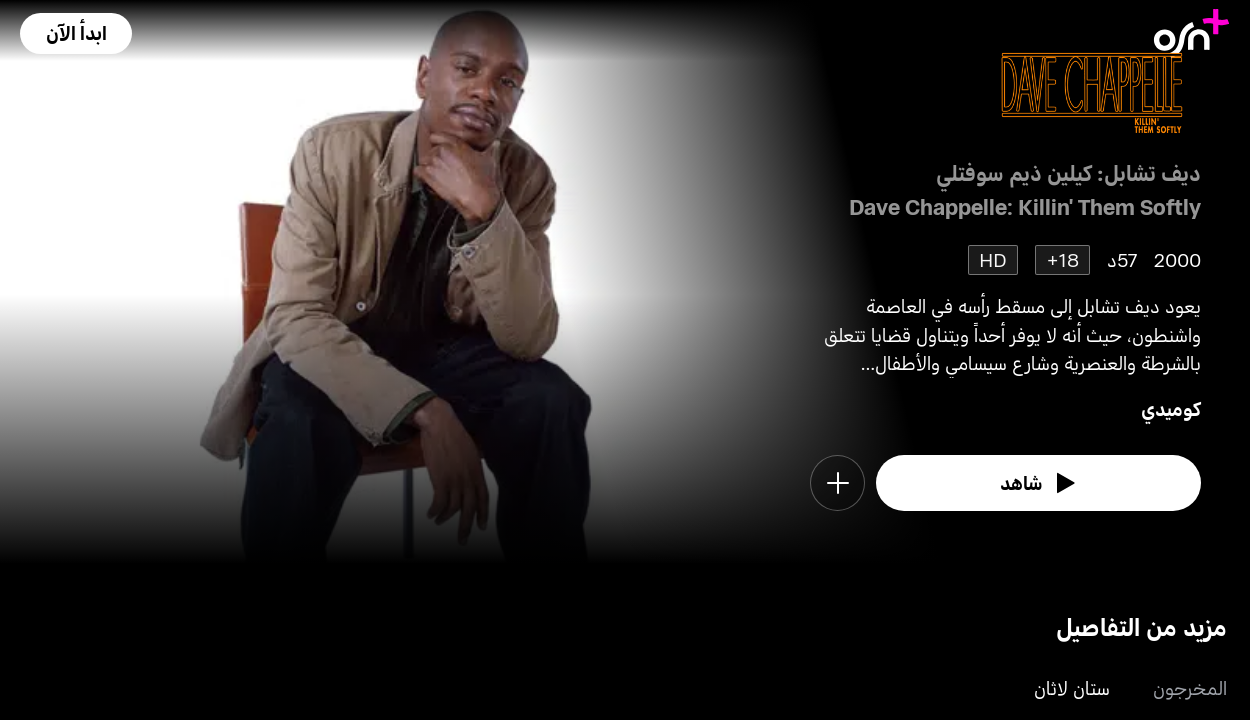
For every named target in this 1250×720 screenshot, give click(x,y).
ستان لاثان (1072, 687)
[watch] (1038, 483)
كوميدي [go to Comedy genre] (1171, 408)
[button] (76, 33)
